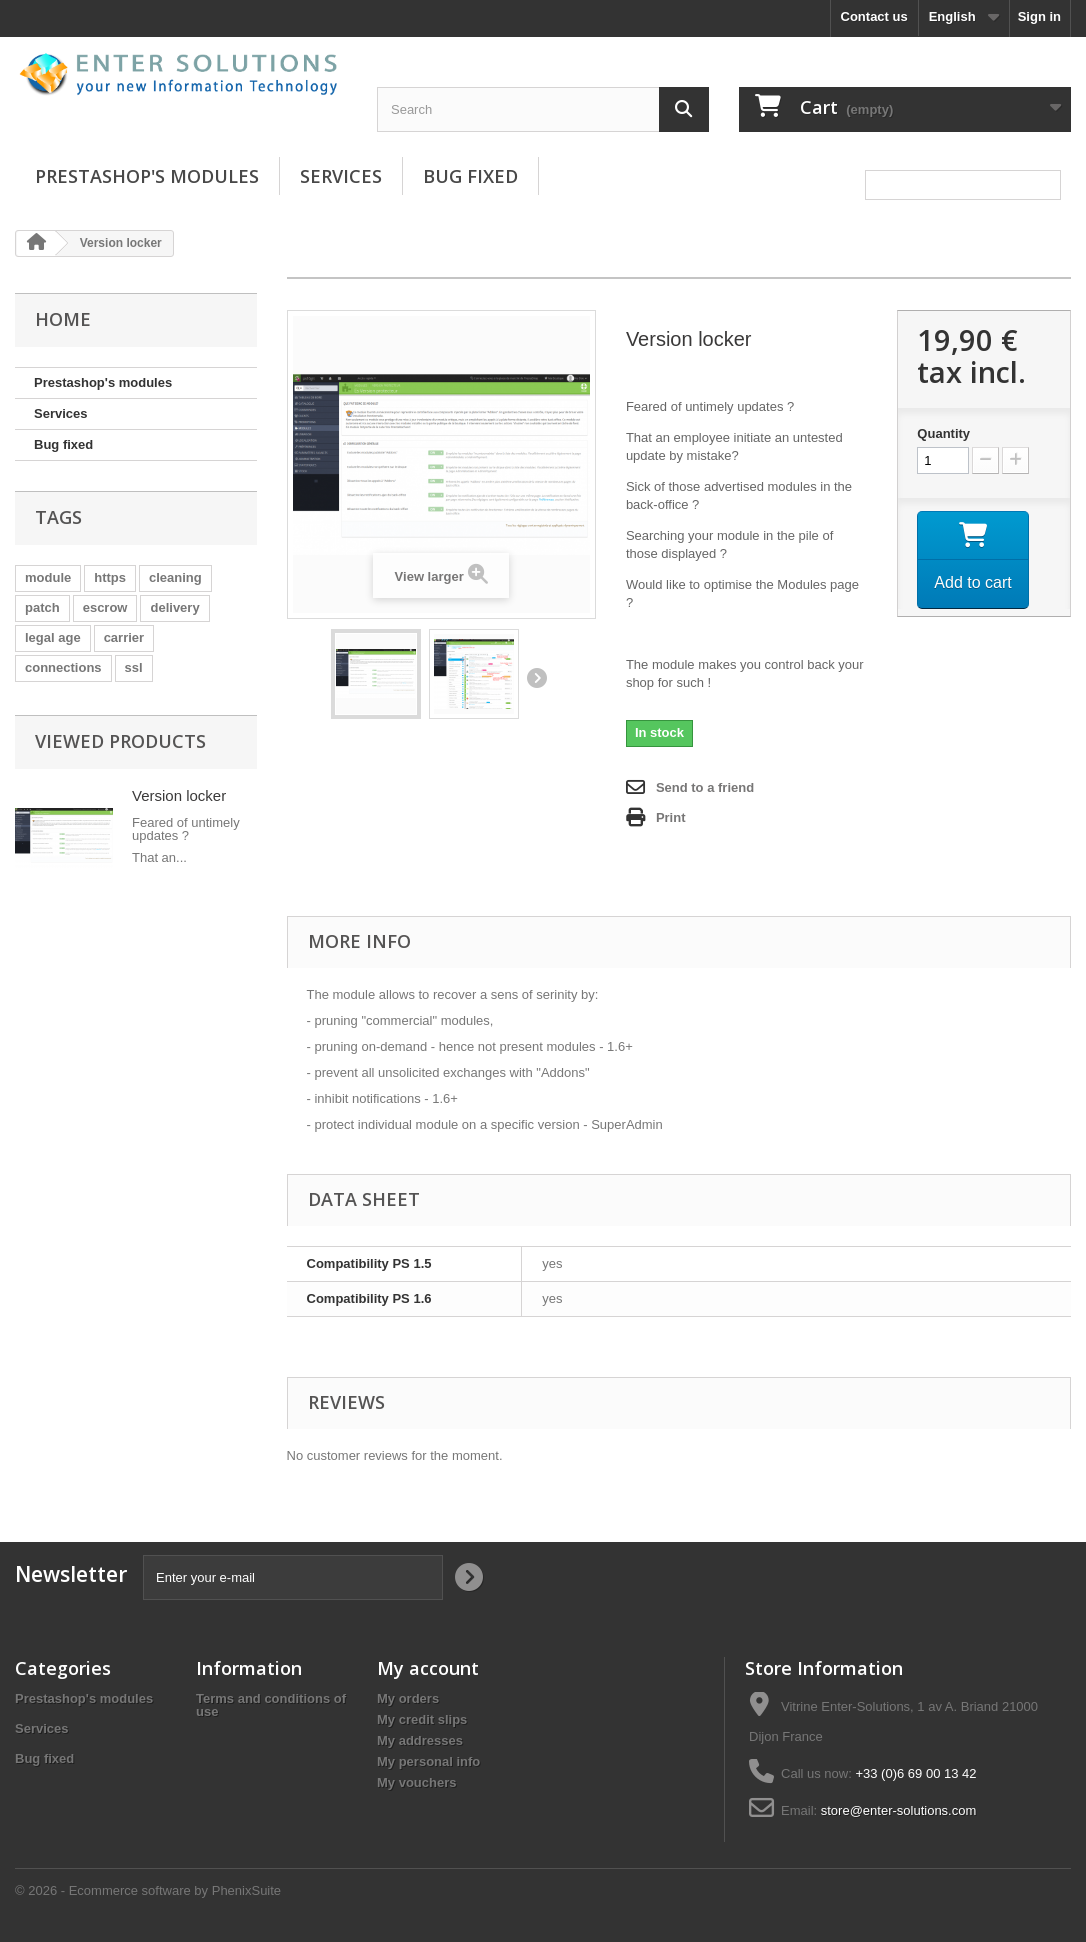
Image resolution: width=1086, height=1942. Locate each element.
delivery (174, 607)
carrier (124, 637)
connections (63, 667)
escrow (105, 607)
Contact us (874, 16)
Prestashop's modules (147, 176)
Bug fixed (470, 176)
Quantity (943, 433)
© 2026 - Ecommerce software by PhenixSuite (148, 1890)
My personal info (428, 1761)
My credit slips (422, 1719)
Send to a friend (705, 787)
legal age (53, 637)
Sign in (1039, 16)
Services (341, 176)
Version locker (179, 795)
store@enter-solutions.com (899, 1810)
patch (42, 607)
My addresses (420, 1740)
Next (536, 678)
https (110, 577)
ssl (134, 667)
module (48, 577)
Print (671, 817)
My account (428, 1668)
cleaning (175, 577)
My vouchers (416, 1782)
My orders (408, 1698)
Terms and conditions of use (271, 1705)
